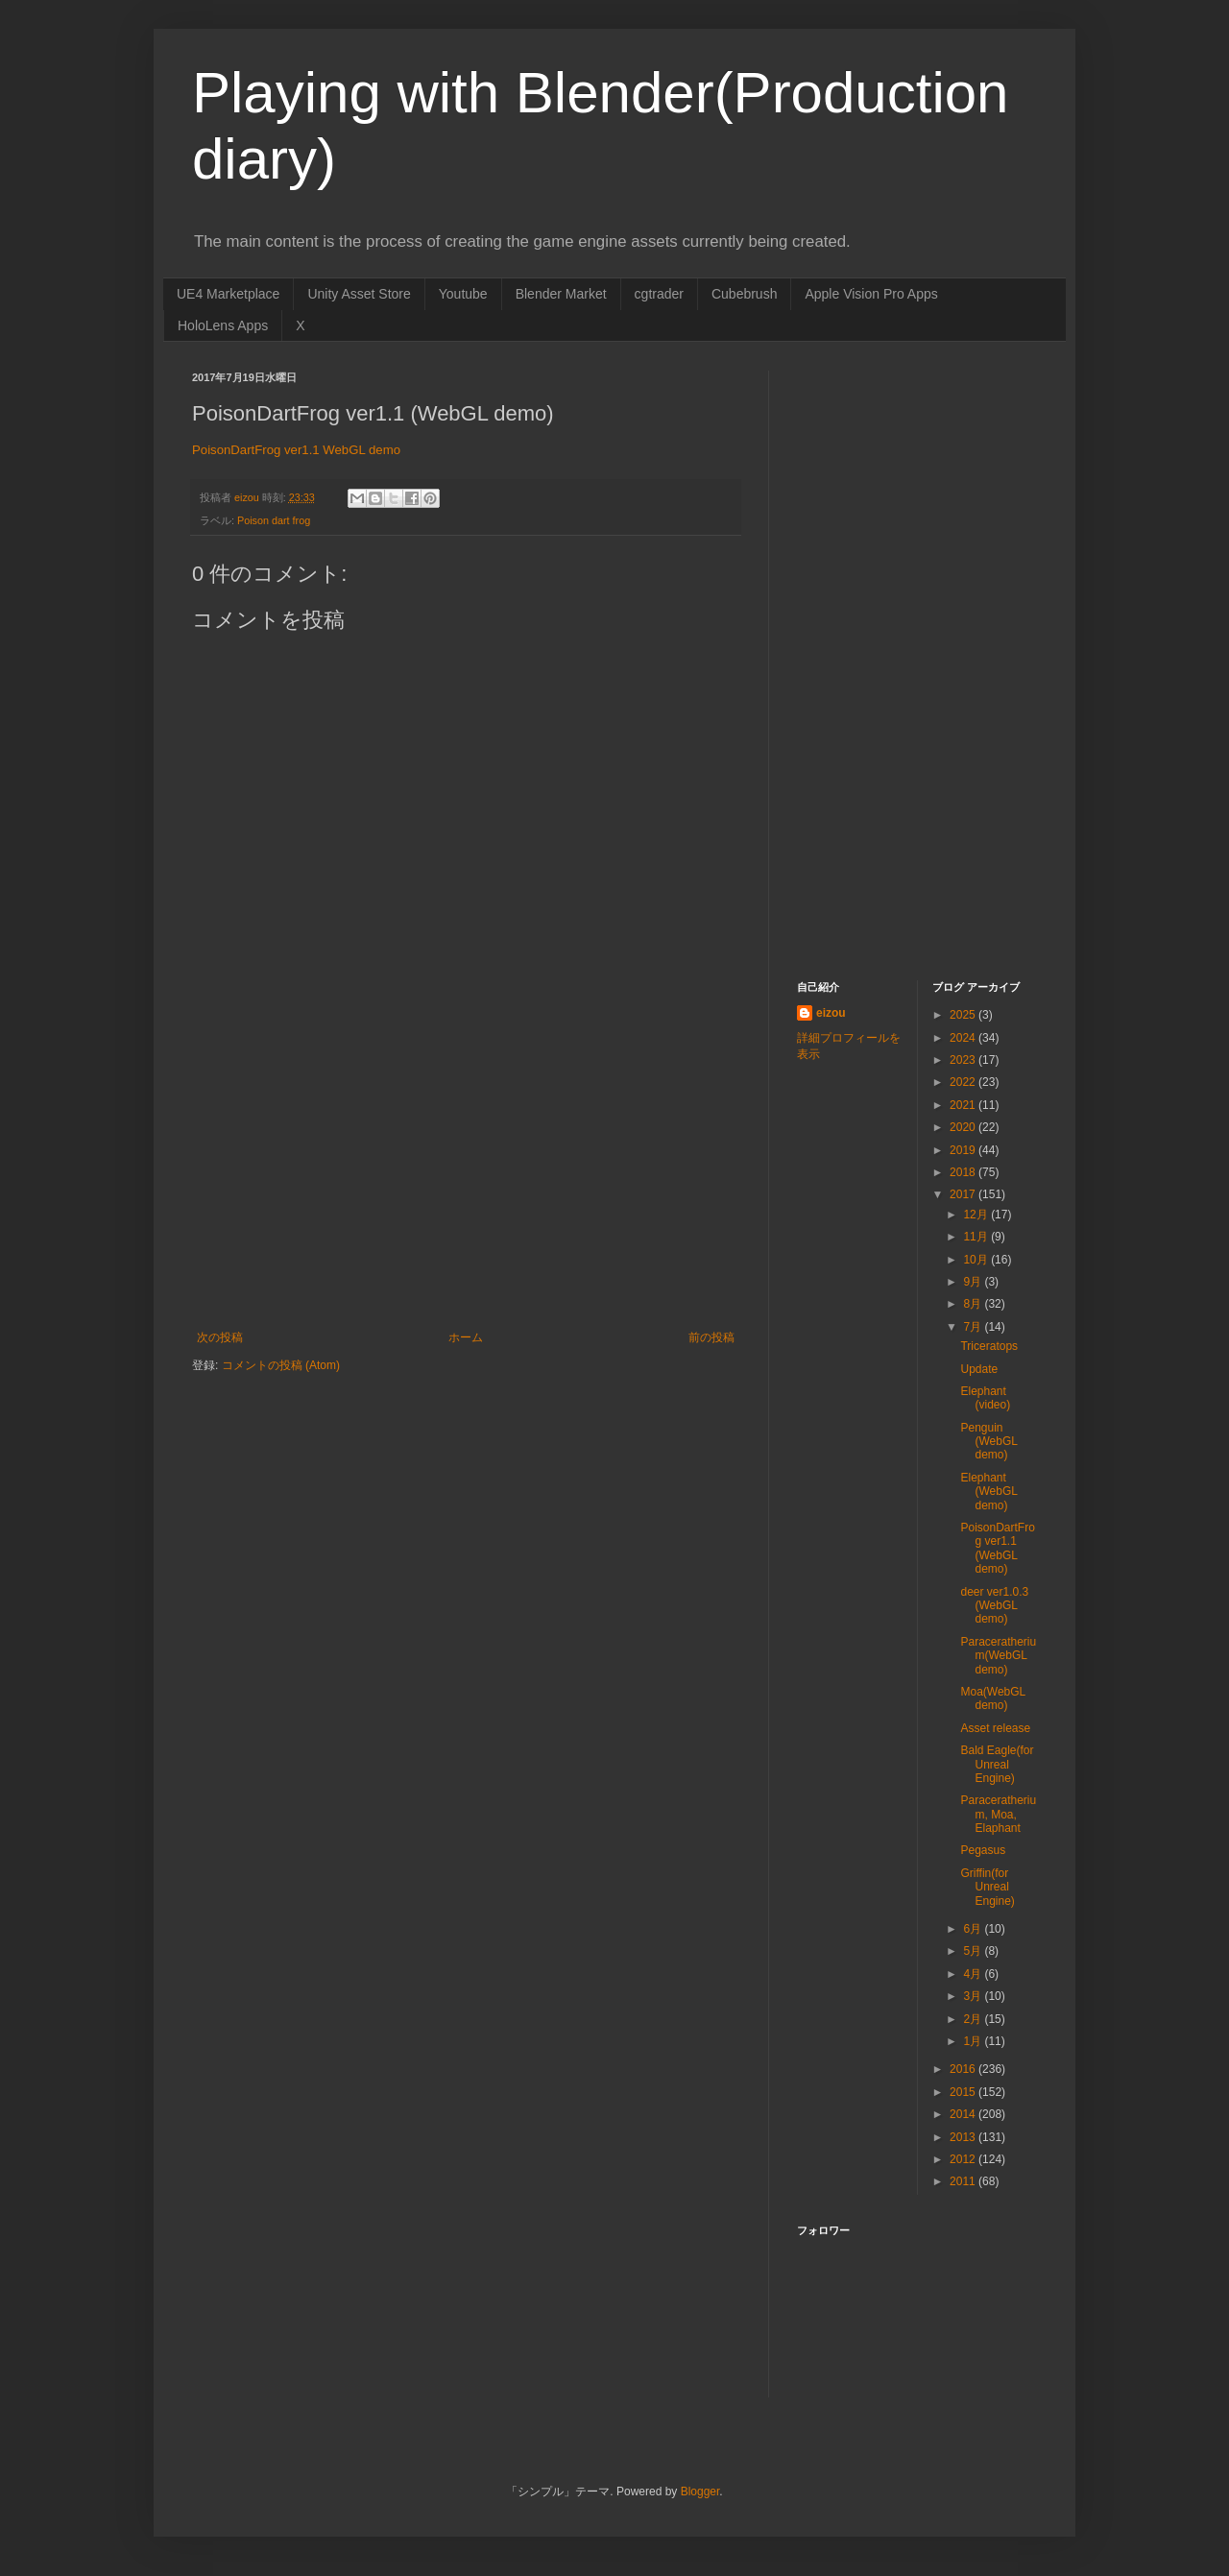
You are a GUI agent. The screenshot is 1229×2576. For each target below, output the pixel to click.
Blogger (700, 2491)
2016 (964, 2069)
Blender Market (561, 293)
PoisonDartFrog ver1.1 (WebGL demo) (997, 1548)
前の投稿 (711, 1337)
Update (979, 1369)
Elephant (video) (985, 1397)
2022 (964, 1082)
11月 (977, 1236)
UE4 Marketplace (228, 293)
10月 (977, 1259)
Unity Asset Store (358, 293)
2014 (964, 2114)
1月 (973, 2041)
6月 (973, 1929)
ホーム (465, 1337)
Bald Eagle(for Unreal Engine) (996, 1764)
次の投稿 (220, 1337)
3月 (973, 1996)
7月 (973, 1327)
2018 (964, 1172)
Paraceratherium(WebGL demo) (998, 1655)
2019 (964, 1150)
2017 (964, 1194)
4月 (973, 1974)
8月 (973, 1304)
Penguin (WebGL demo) (988, 1441)
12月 (977, 1214)
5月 (973, 1951)
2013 (964, 2137)
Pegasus (982, 1850)
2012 (964, 2159)
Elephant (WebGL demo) (988, 1491)
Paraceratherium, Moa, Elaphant (998, 1814)
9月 (973, 1281)
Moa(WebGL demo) (992, 1698)
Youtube (463, 293)
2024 (964, 1038)
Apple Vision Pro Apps (871, 293)
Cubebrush (744, 293)
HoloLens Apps (223, 325)
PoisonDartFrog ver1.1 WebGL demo (296, 450)
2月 (973, 2019)
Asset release (995, 1728)
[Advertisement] (466, 1187)
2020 (964, 1127)
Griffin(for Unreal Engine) (987, 1887)
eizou (831, 1013)
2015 (964, 2092)
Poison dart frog (273, 520)
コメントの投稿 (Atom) (281, 1365)
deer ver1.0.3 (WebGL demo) (994, 1605)
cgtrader (659, 293)
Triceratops (989, 1346)
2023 (964, 1060)
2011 (964, 2181)
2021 (964, 1105)
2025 (964, 1015)
